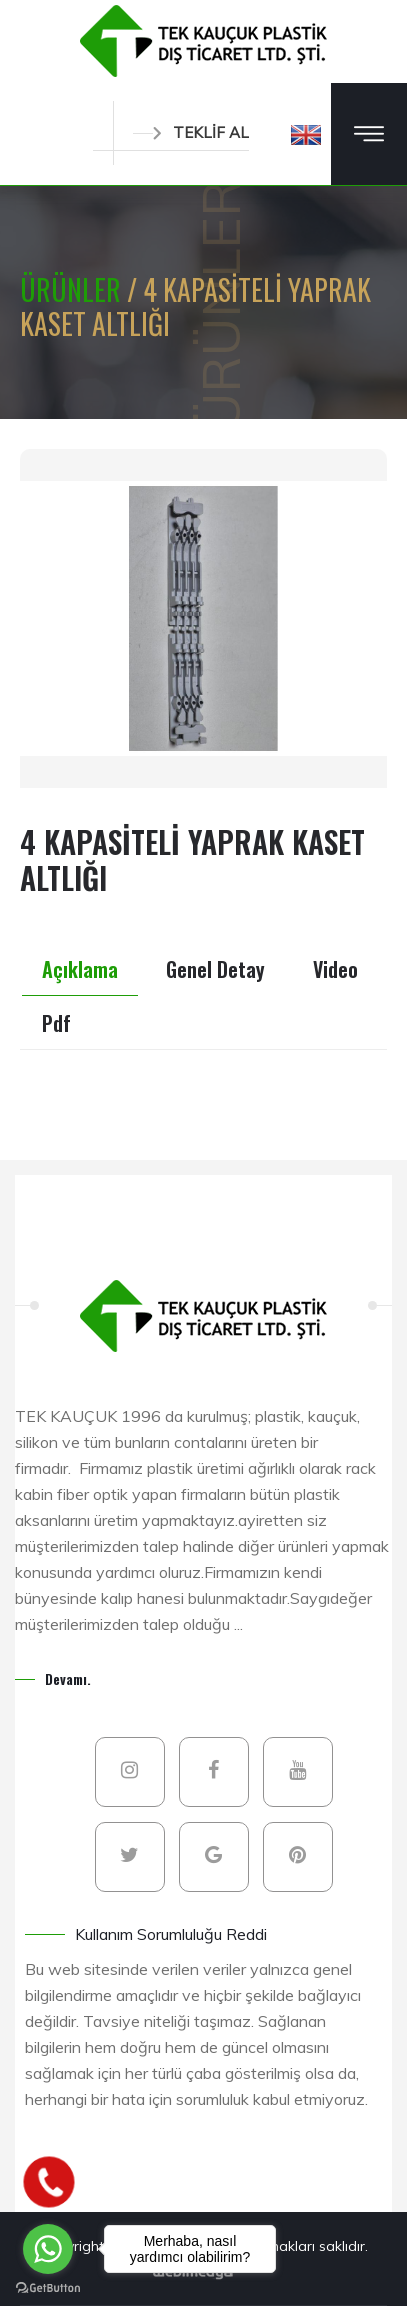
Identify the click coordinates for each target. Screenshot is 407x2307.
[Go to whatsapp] (48, 2249)
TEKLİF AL (191, 132)
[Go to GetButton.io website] (48, 2287)
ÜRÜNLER (73, 289)
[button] (306, 134)
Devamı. (68, 1678)
